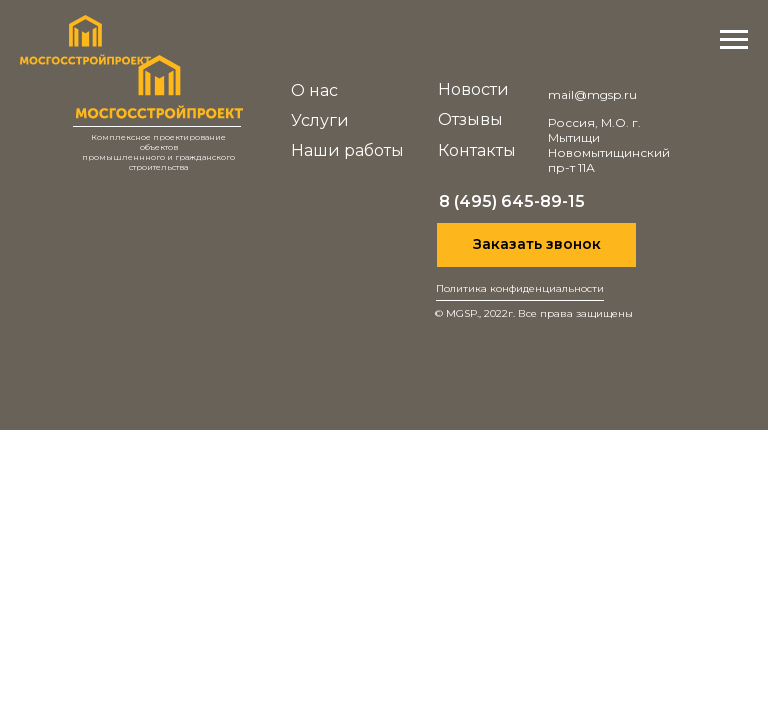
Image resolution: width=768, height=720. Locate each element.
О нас (314, 90)
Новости (473, 89)
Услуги (320, 120)
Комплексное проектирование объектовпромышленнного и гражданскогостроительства (158, 152)
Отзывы (470, 119)
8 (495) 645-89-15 (512, 201)
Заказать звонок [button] (537, 244)
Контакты (477, 150)
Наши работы (347, 150)
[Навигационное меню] (734, 40)
